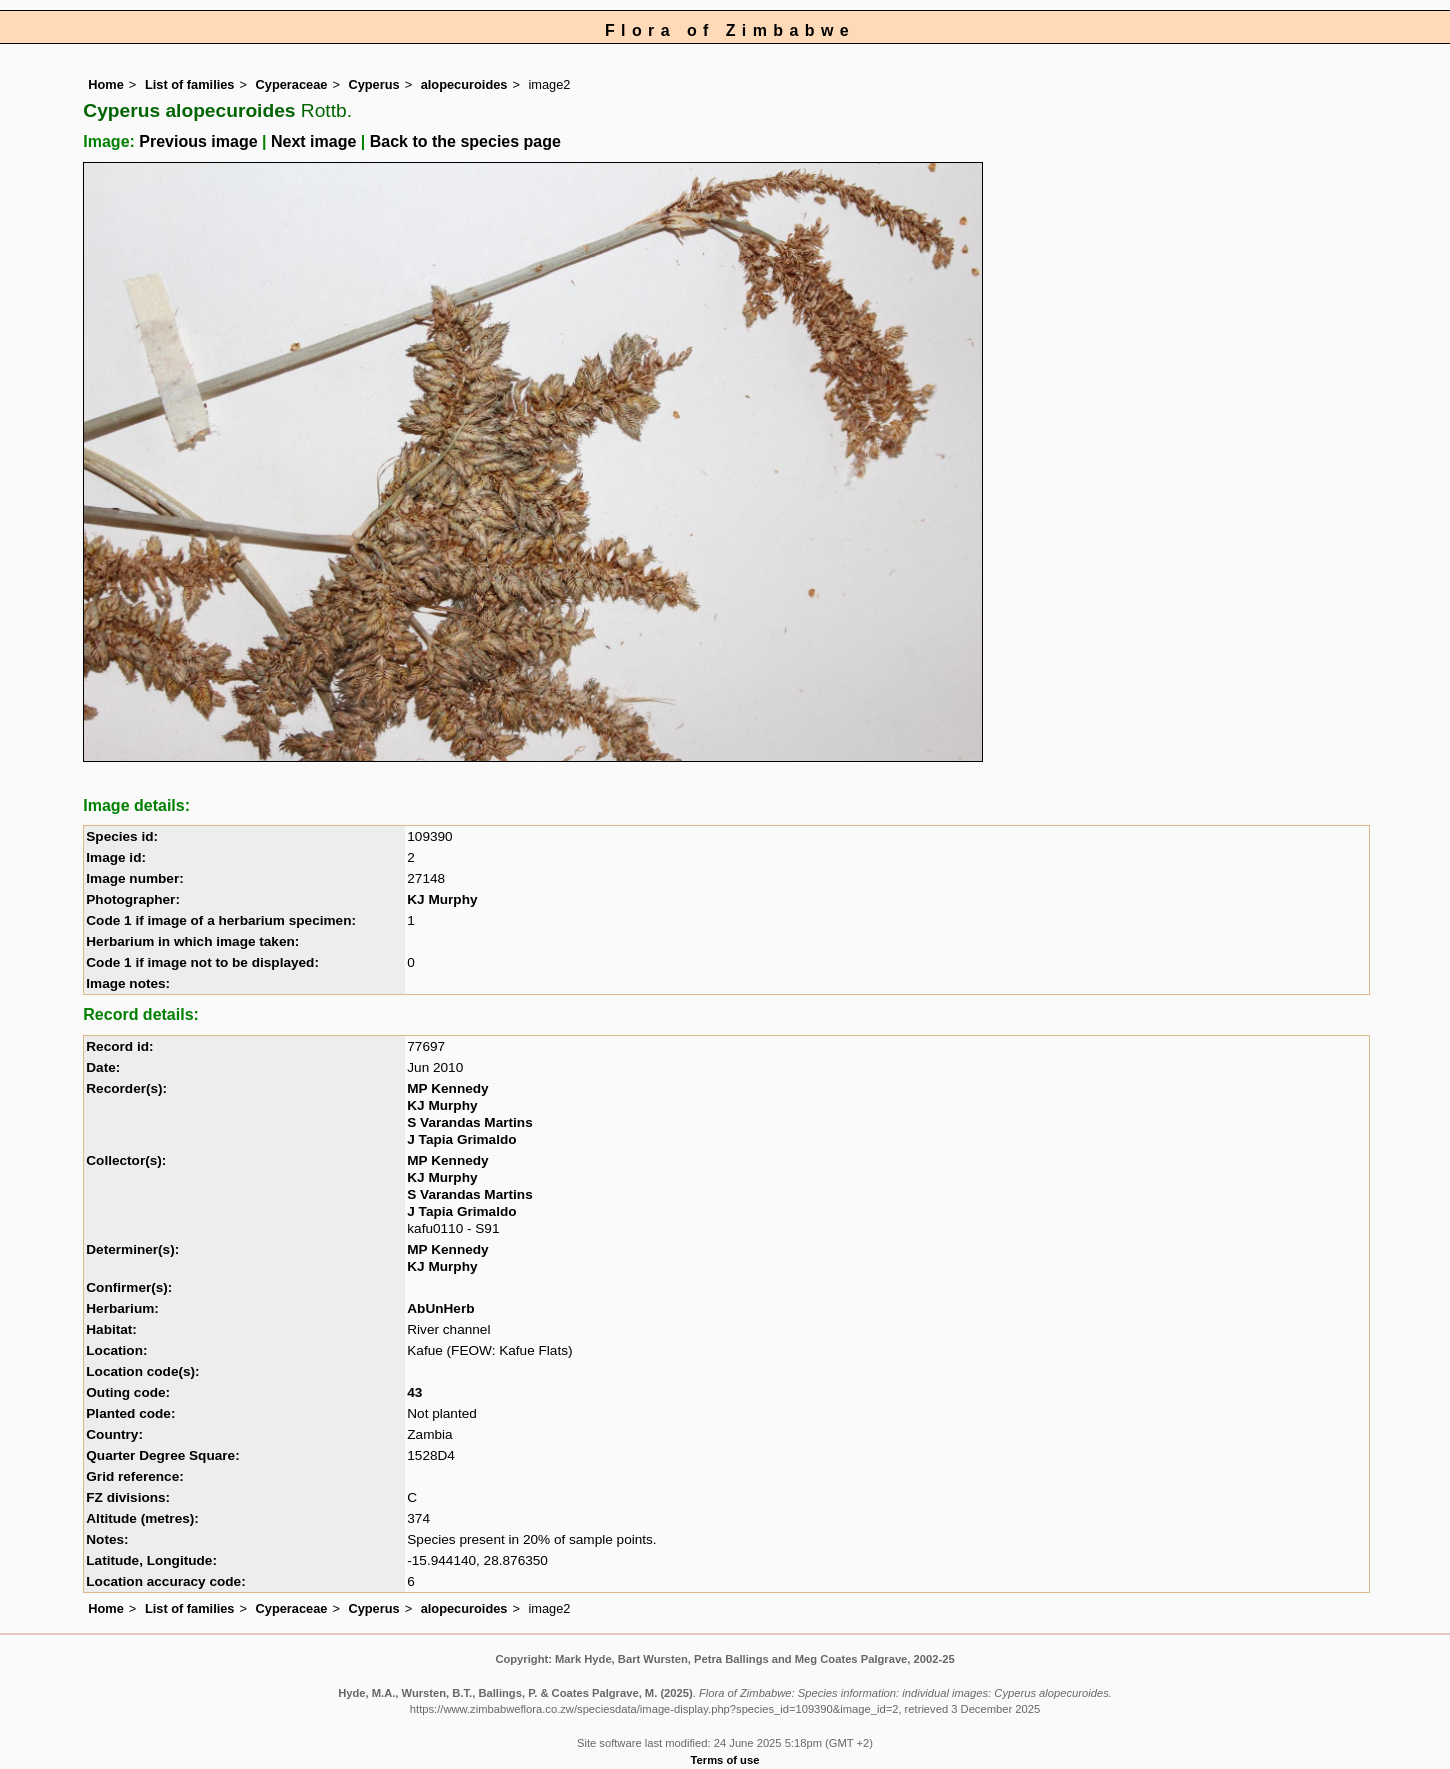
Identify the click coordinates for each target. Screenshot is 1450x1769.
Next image (313, 141)
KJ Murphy (442, 899)
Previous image (198, 141)
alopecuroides (464, 84)
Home (106, 84)
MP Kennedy (447, 1088)
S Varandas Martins (469, 1122)
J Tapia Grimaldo (461, 1139)
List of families (190, 84)
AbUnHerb (440, 1308)
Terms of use (725, 1760)
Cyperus (373, 84)
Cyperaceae (292, 84)
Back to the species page (465, 141)
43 (414, 1392)
